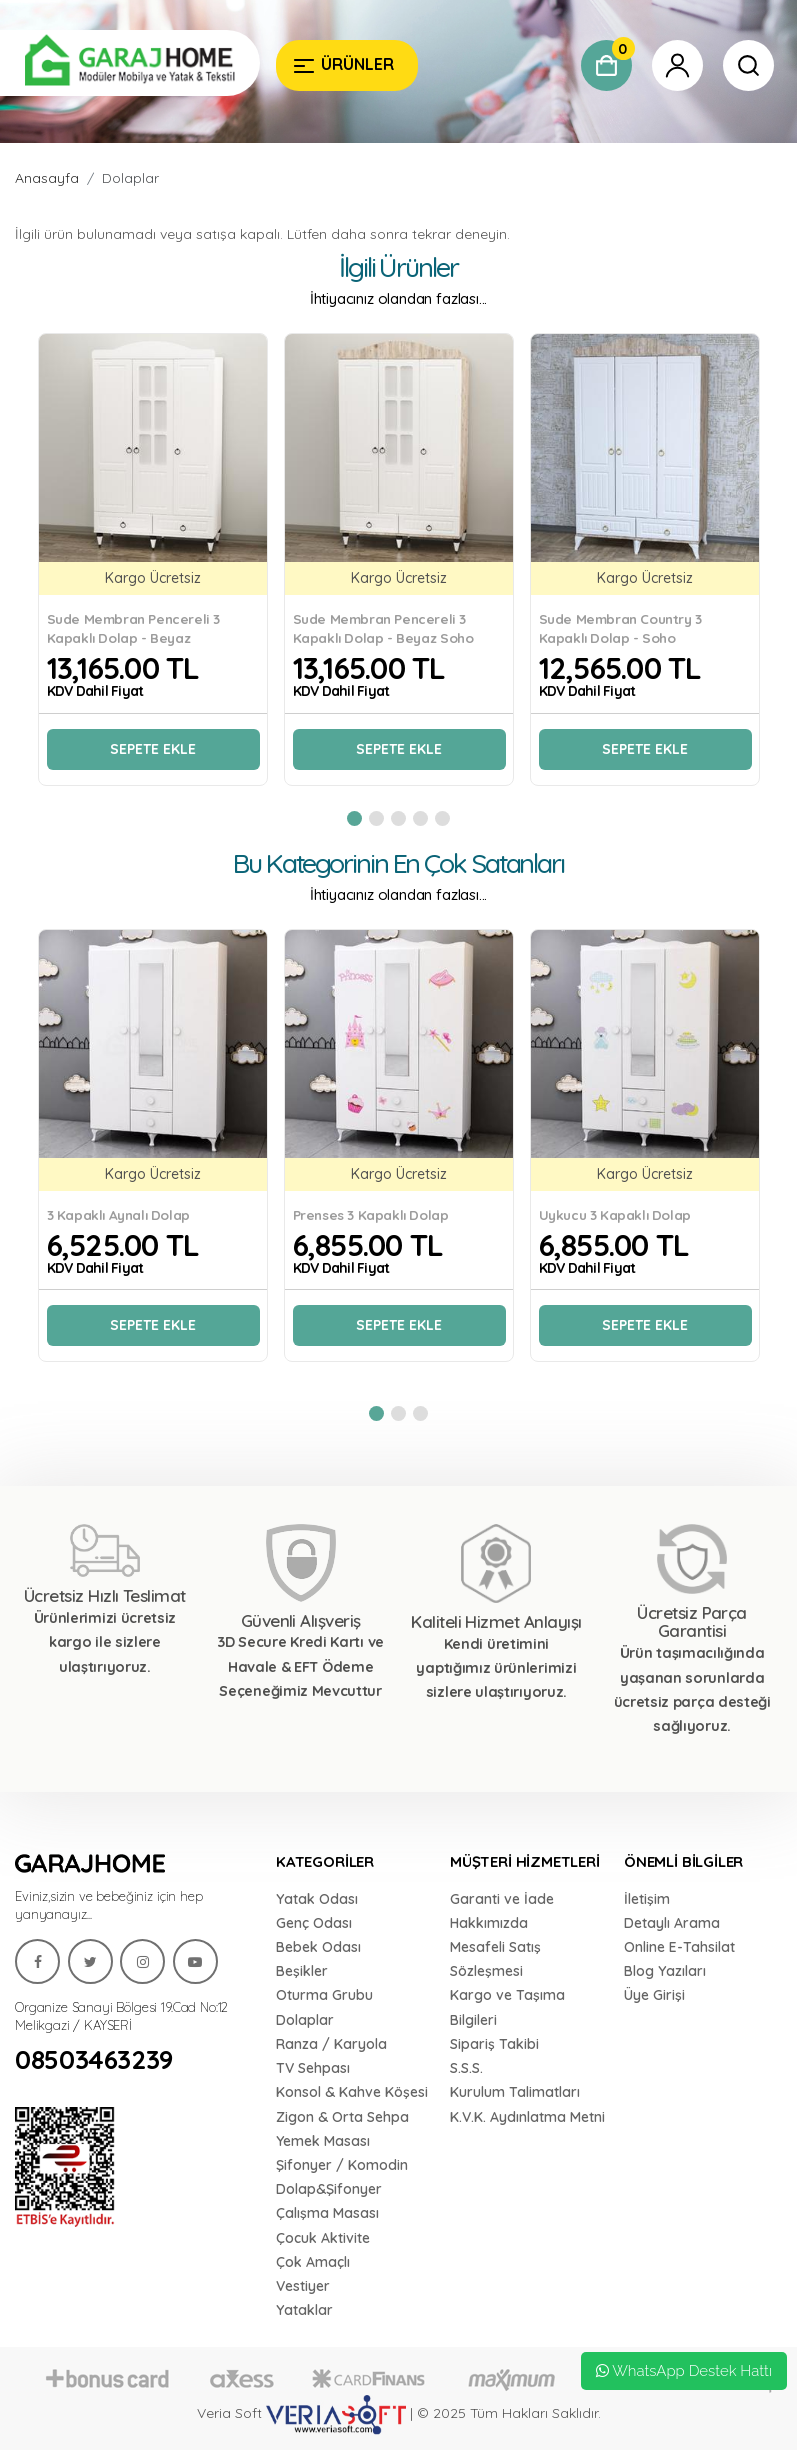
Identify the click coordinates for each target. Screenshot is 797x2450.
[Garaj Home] (130, 63)
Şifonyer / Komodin (342, 2165)
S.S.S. (466, 2068)
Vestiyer (303, 2286)
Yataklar (304, 2310)
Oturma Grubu (324, 1995)
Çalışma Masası (327, 2213)
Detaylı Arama (672, 1923)
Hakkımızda (489, 1923)
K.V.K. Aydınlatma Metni (527, 2117)
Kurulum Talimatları (515, 2092)
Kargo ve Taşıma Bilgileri (507, 2007)
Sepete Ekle (153, 749)
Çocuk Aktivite (323, 2238)
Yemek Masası (323, 2141)
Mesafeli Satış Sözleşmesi (495, 1959)
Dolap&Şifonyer (329, 2189)
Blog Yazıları (665, 1971)
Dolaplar (130, 178)
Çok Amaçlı (313, 2262)
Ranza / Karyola (331, 2044)
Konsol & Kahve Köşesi (352, 2092)
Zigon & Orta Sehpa (342, 2117)
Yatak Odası (317, 1899)
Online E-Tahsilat (679, 1947)
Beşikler (302, 1971)
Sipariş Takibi (494, 2044)
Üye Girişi (654, 1995)
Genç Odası (314, 1923)
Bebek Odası (318, 1947)
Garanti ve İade (502, 1899)
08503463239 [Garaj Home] (94, 2060)
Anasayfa (47, 178)
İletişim (647, 1899)
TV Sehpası (313, 2068)
